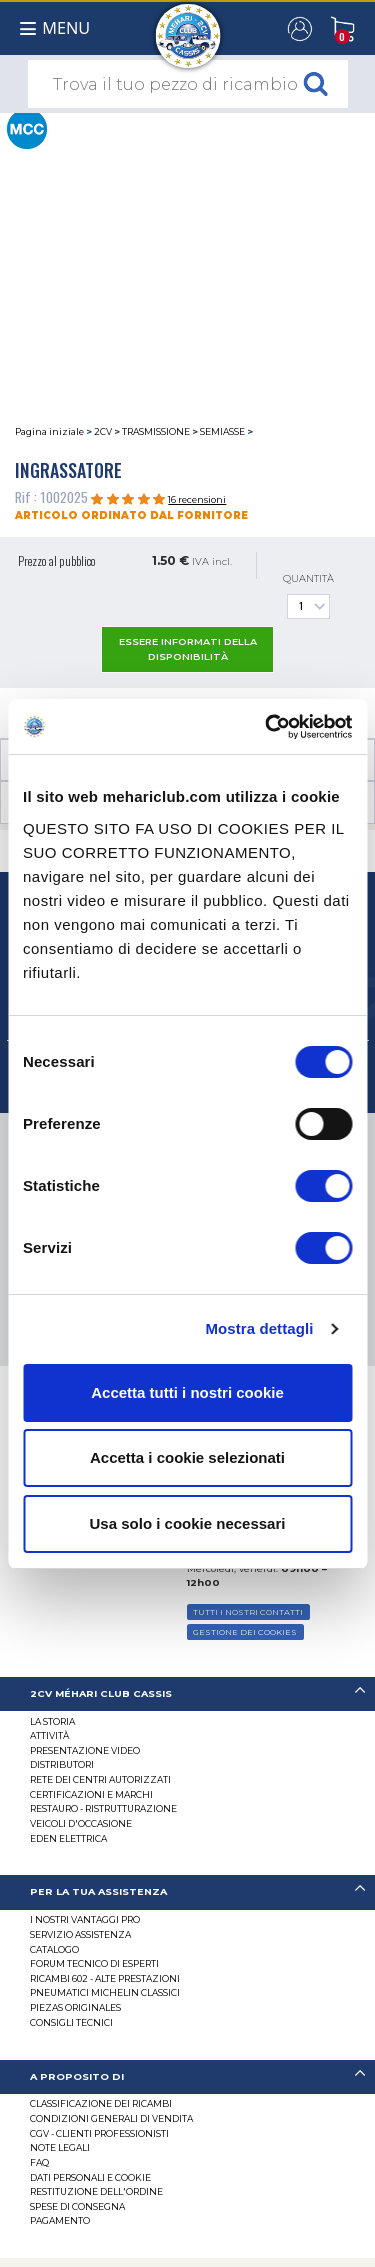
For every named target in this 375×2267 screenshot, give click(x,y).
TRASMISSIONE (156, 431)
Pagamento (60, 2220)
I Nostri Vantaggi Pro (85, 1919)
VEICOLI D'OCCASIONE (81, 1823)
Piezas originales (75, 2007)
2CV (103, 431)
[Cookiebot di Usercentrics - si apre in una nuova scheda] (267, 727)
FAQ (39, 2162)
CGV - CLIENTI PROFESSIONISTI (99, 2133)
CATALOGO (54, 1949)
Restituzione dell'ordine (96, 2191)
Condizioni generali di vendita (111, 2118)
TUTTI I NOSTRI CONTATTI (248, 1612)
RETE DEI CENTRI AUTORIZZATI (100, 1779)
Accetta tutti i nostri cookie (187, 1392)
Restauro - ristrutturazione (103, 1808)
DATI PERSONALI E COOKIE (90, 2177)
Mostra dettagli (259, 1328)
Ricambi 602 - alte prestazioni (105, 1978)
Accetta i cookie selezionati (187, 1457)
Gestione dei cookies (245, 1632)
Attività (49, 1735)
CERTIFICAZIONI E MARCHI (91, 1794)
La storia (52, 1721)
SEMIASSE (222, 431)
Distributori (62, 1764)
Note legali (60, 2147)
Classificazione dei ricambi (101, 2103)
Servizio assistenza (80, 1934)
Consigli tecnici (71, 2022)
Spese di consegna (77, 2206)
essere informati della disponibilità (188, 649)
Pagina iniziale (49, 431)
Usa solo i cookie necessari (188, 1523)
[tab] (187, 1694)
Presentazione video (85, 1750)
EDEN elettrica (68, 1838)
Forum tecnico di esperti (94, 1963)
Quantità (308, 596)
